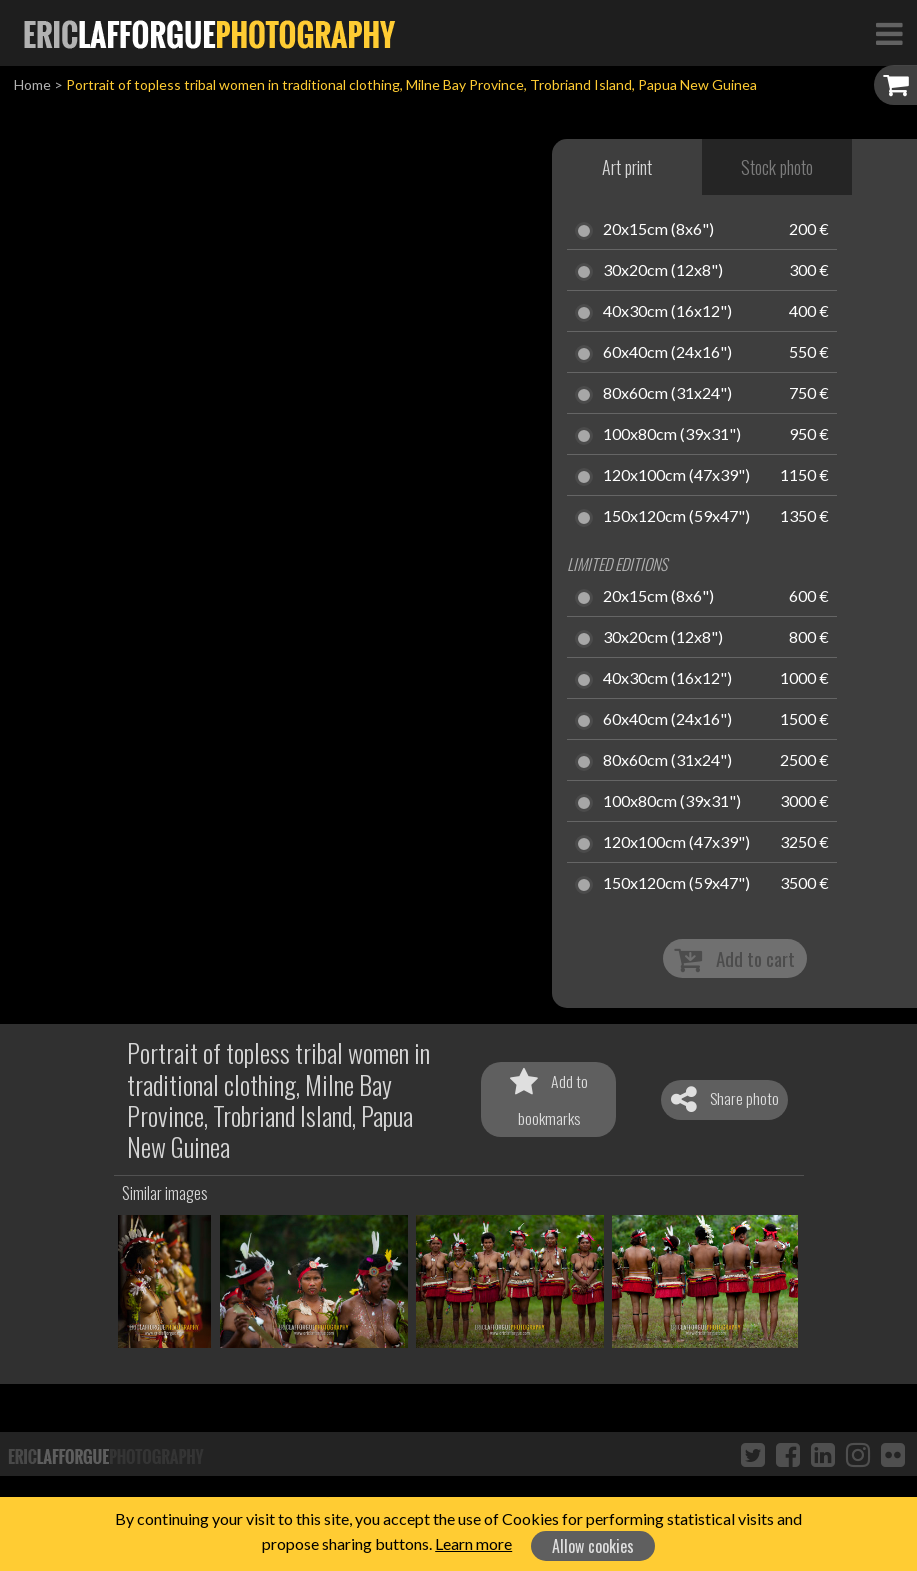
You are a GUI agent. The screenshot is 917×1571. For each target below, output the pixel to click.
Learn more (473, 1543)
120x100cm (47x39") (676, 476)
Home (32, 84)
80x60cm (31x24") (667, 394)
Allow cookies (593, 1546)
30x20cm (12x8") (663, 271)
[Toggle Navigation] (889, 33)
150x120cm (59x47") (676, 517)
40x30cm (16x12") (667, 312)
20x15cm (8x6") (658, 230)
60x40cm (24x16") (667, 353)
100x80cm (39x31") (672, 435)
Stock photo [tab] (777, 167)
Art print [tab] (627, 167)
